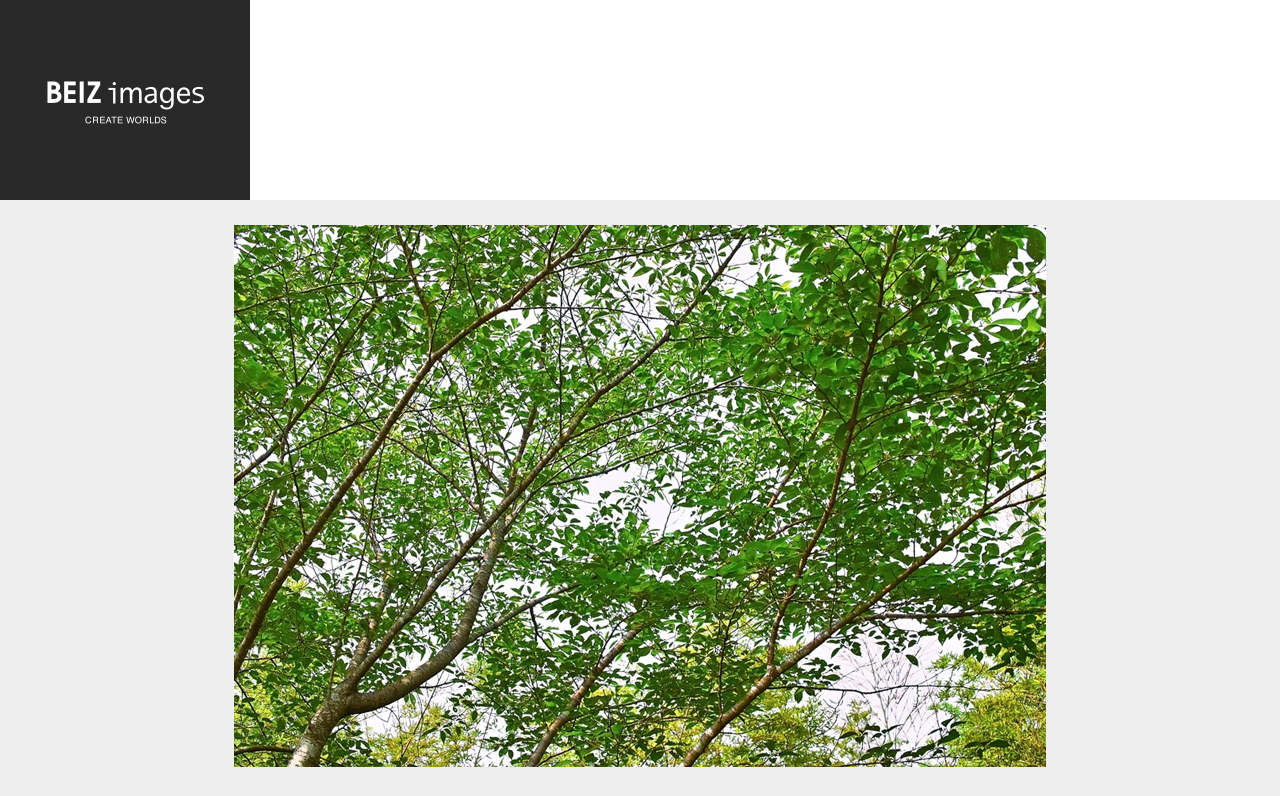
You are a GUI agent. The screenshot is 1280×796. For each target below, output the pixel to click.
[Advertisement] (765, 105)
